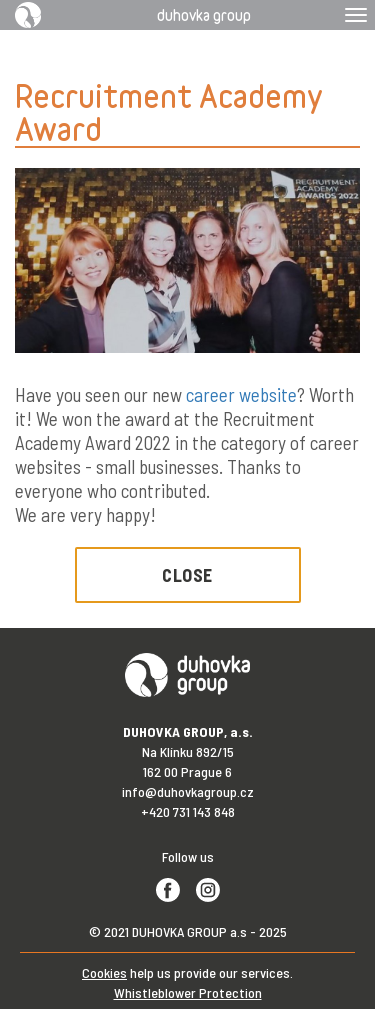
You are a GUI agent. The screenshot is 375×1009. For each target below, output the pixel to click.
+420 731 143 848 (188, 811)
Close (187, 575)
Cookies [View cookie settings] (104, 972)
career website (241, 394)
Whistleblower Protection (188, 992)
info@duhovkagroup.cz (188, 791)
